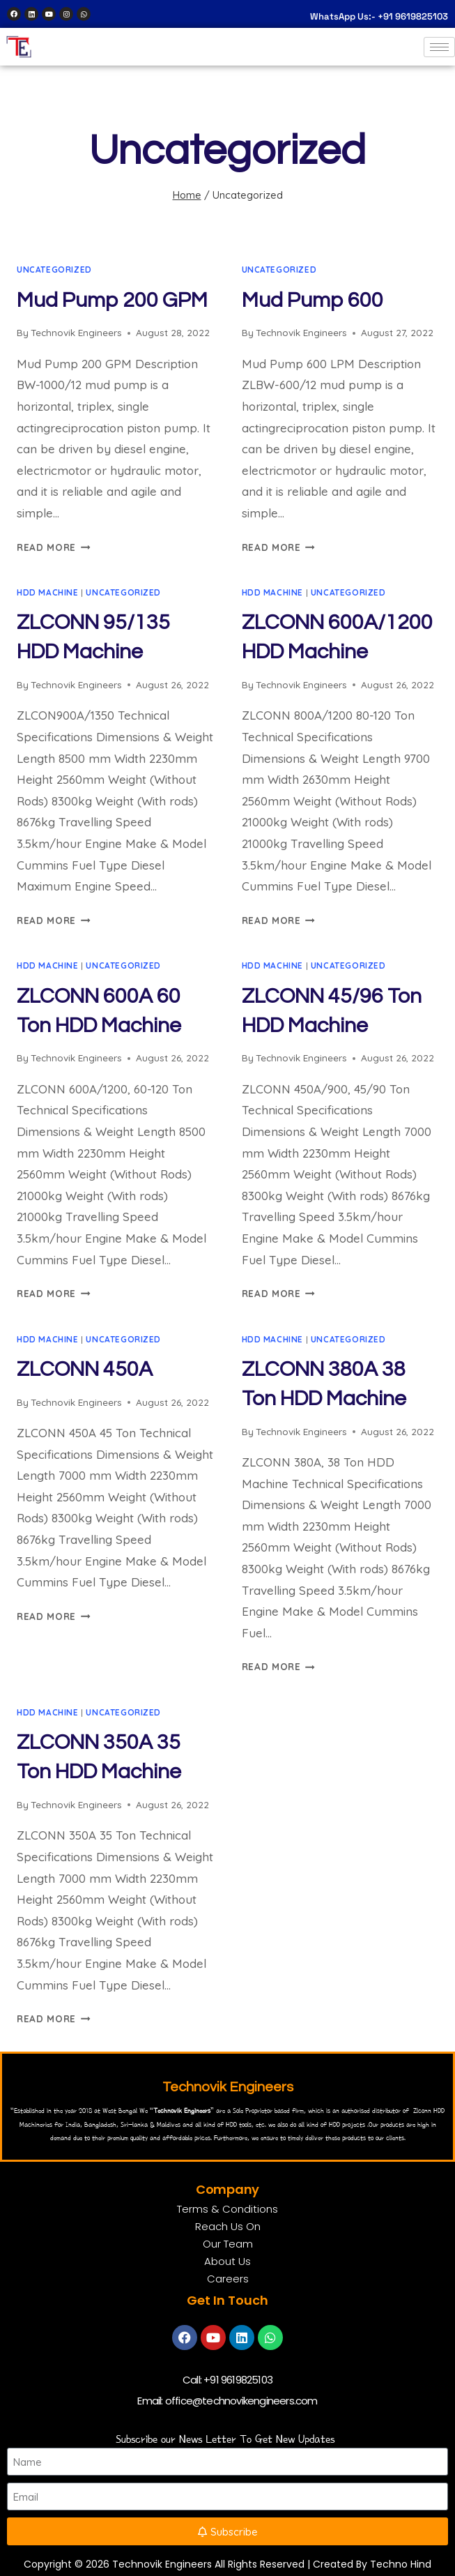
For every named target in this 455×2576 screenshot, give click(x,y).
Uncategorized (54, 269)
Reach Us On (228, 2226)
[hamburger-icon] (439, 47)
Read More (54, 547)
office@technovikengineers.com (241, 2400)
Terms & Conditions (227, 2209)
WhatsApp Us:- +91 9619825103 (379, 16)
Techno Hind (400, 2564)
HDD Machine (48, 592)
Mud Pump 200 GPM (112, 300)
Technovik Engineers (76, 332)
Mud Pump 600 (312, 300)
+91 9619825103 (237, 2379)
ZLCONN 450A (85, 1369)
